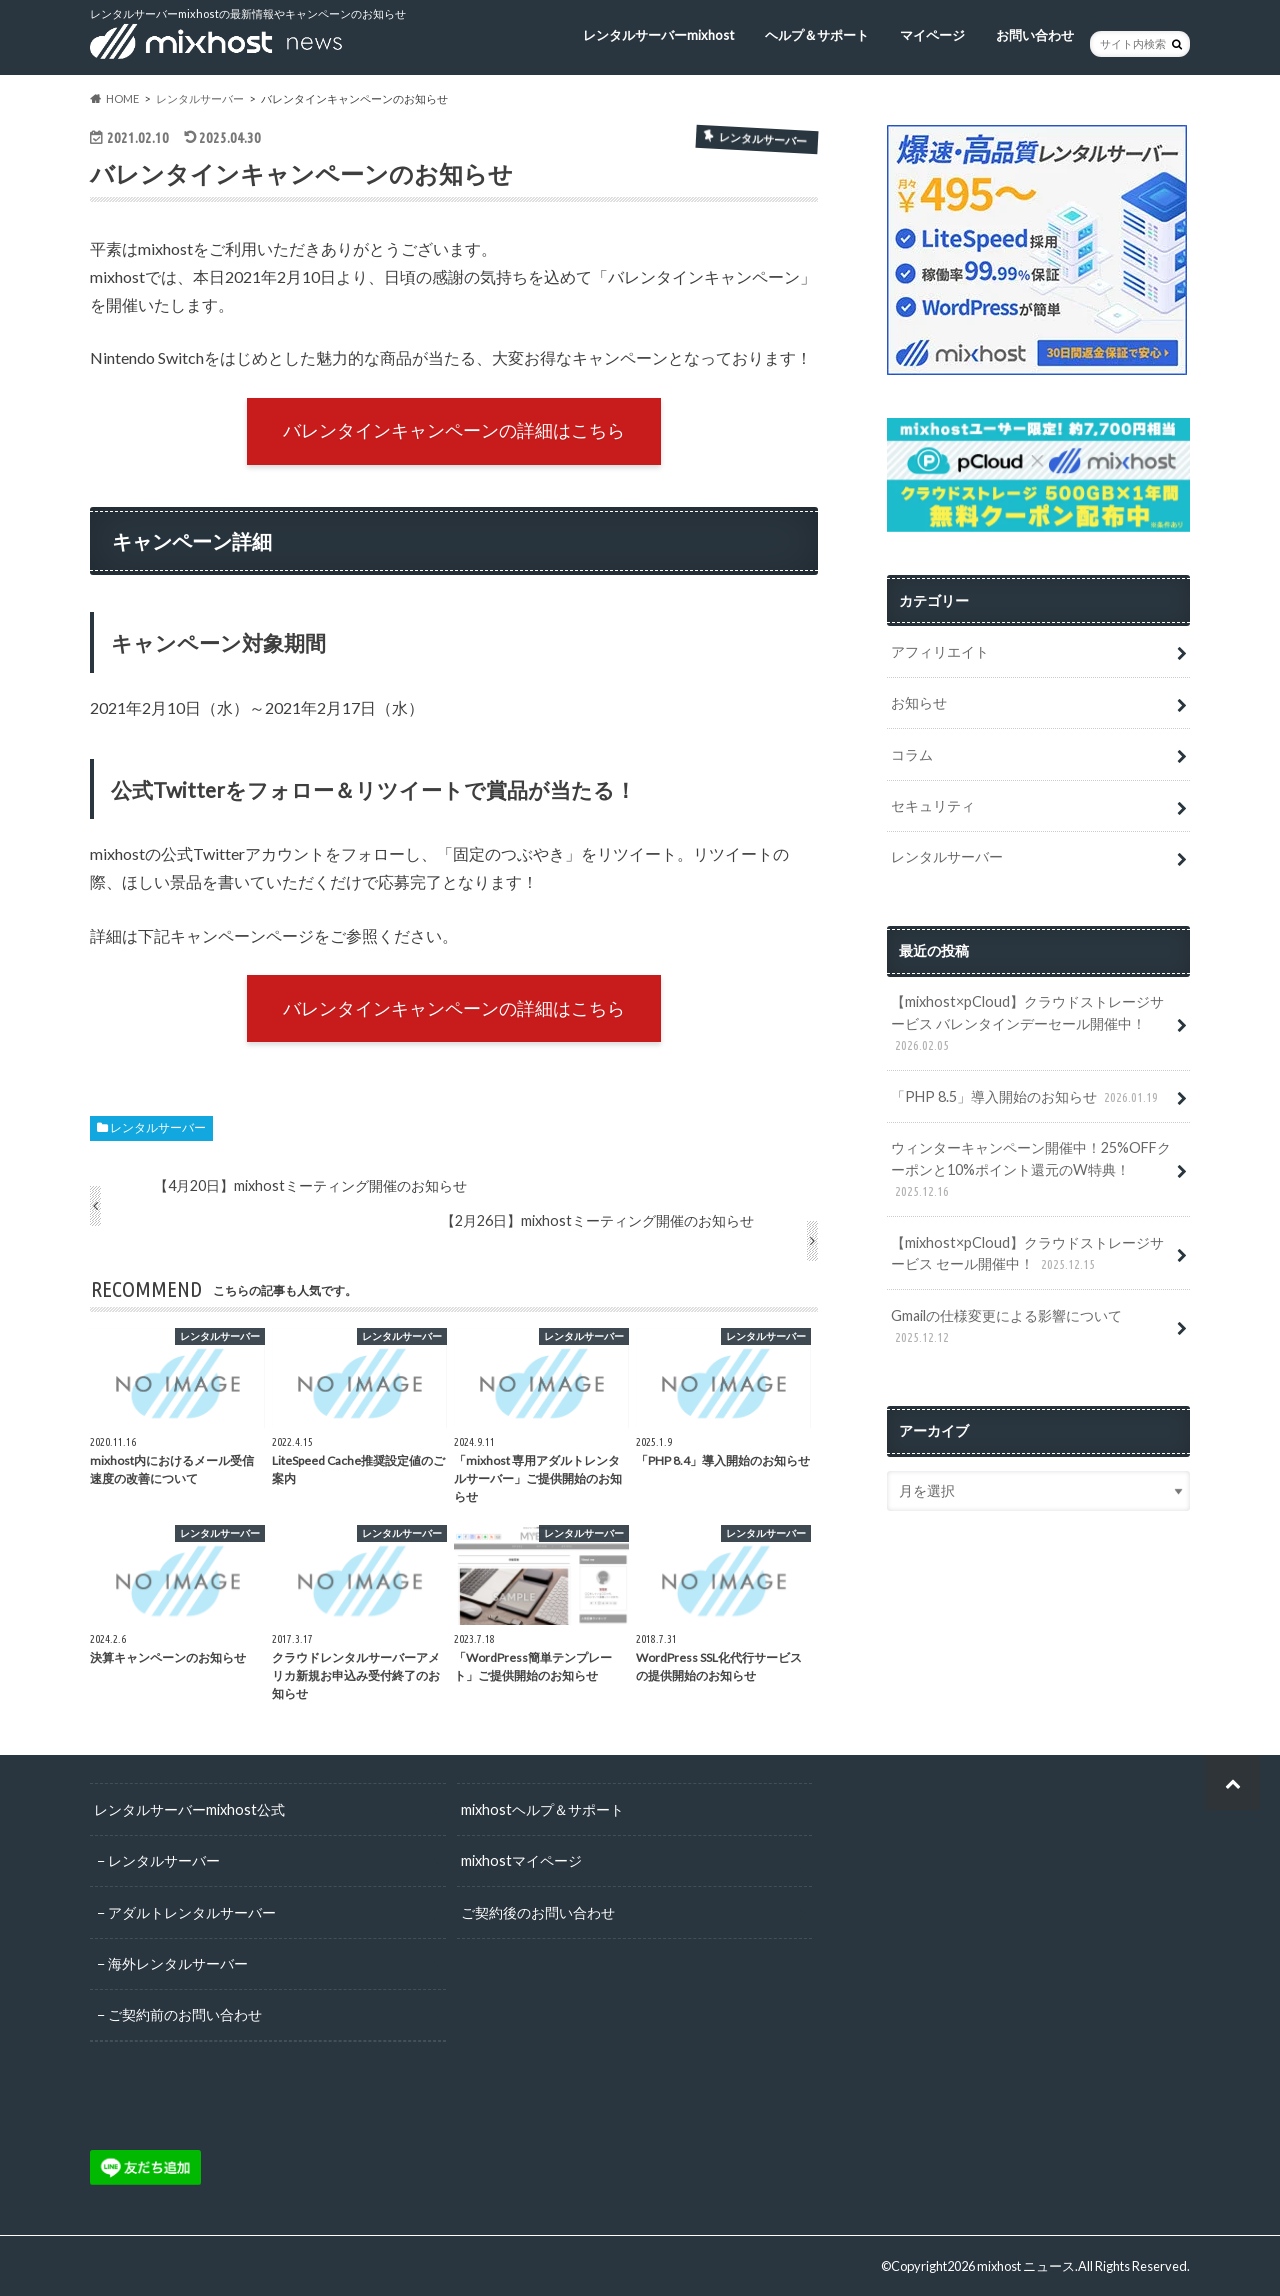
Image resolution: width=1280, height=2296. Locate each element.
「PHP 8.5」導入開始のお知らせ (1026, 1097)
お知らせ (919, 702)
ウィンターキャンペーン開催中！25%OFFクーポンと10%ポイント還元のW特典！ (1031, 1170)
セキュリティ (933, 805)
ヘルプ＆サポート (817, 35)
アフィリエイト (940, 651)
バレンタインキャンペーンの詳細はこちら (454, 430)
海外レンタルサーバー (178, 1963)
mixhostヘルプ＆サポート (542, 1809)
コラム (912, 754)
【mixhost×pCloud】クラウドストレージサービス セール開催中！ (1027, 1254)
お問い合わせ (1035, 35)
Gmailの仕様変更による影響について (1006, 1327)
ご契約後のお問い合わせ (538, 1912)
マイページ (932, 35)
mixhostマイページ (521, 1860)
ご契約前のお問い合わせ (185, 2014)
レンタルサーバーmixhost (658, 35)
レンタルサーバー (158, 1127)
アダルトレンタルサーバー (192, 1912)
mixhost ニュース (1026, 2266)
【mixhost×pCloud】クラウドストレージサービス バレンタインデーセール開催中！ (1027, 1024)
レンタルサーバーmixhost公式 (189, 1809)
